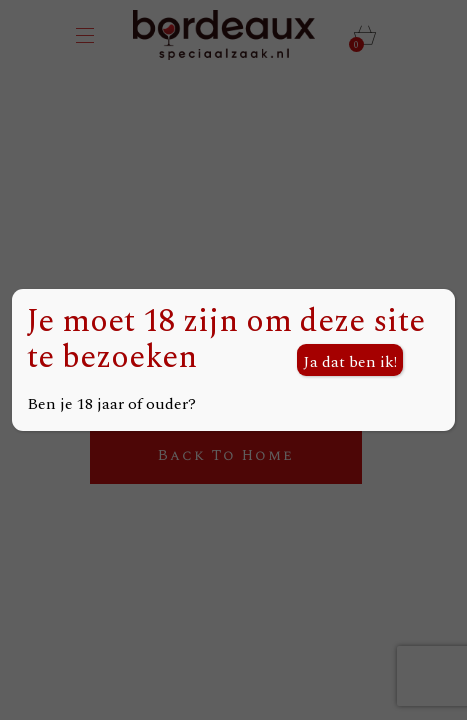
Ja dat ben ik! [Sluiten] (350, 362)
